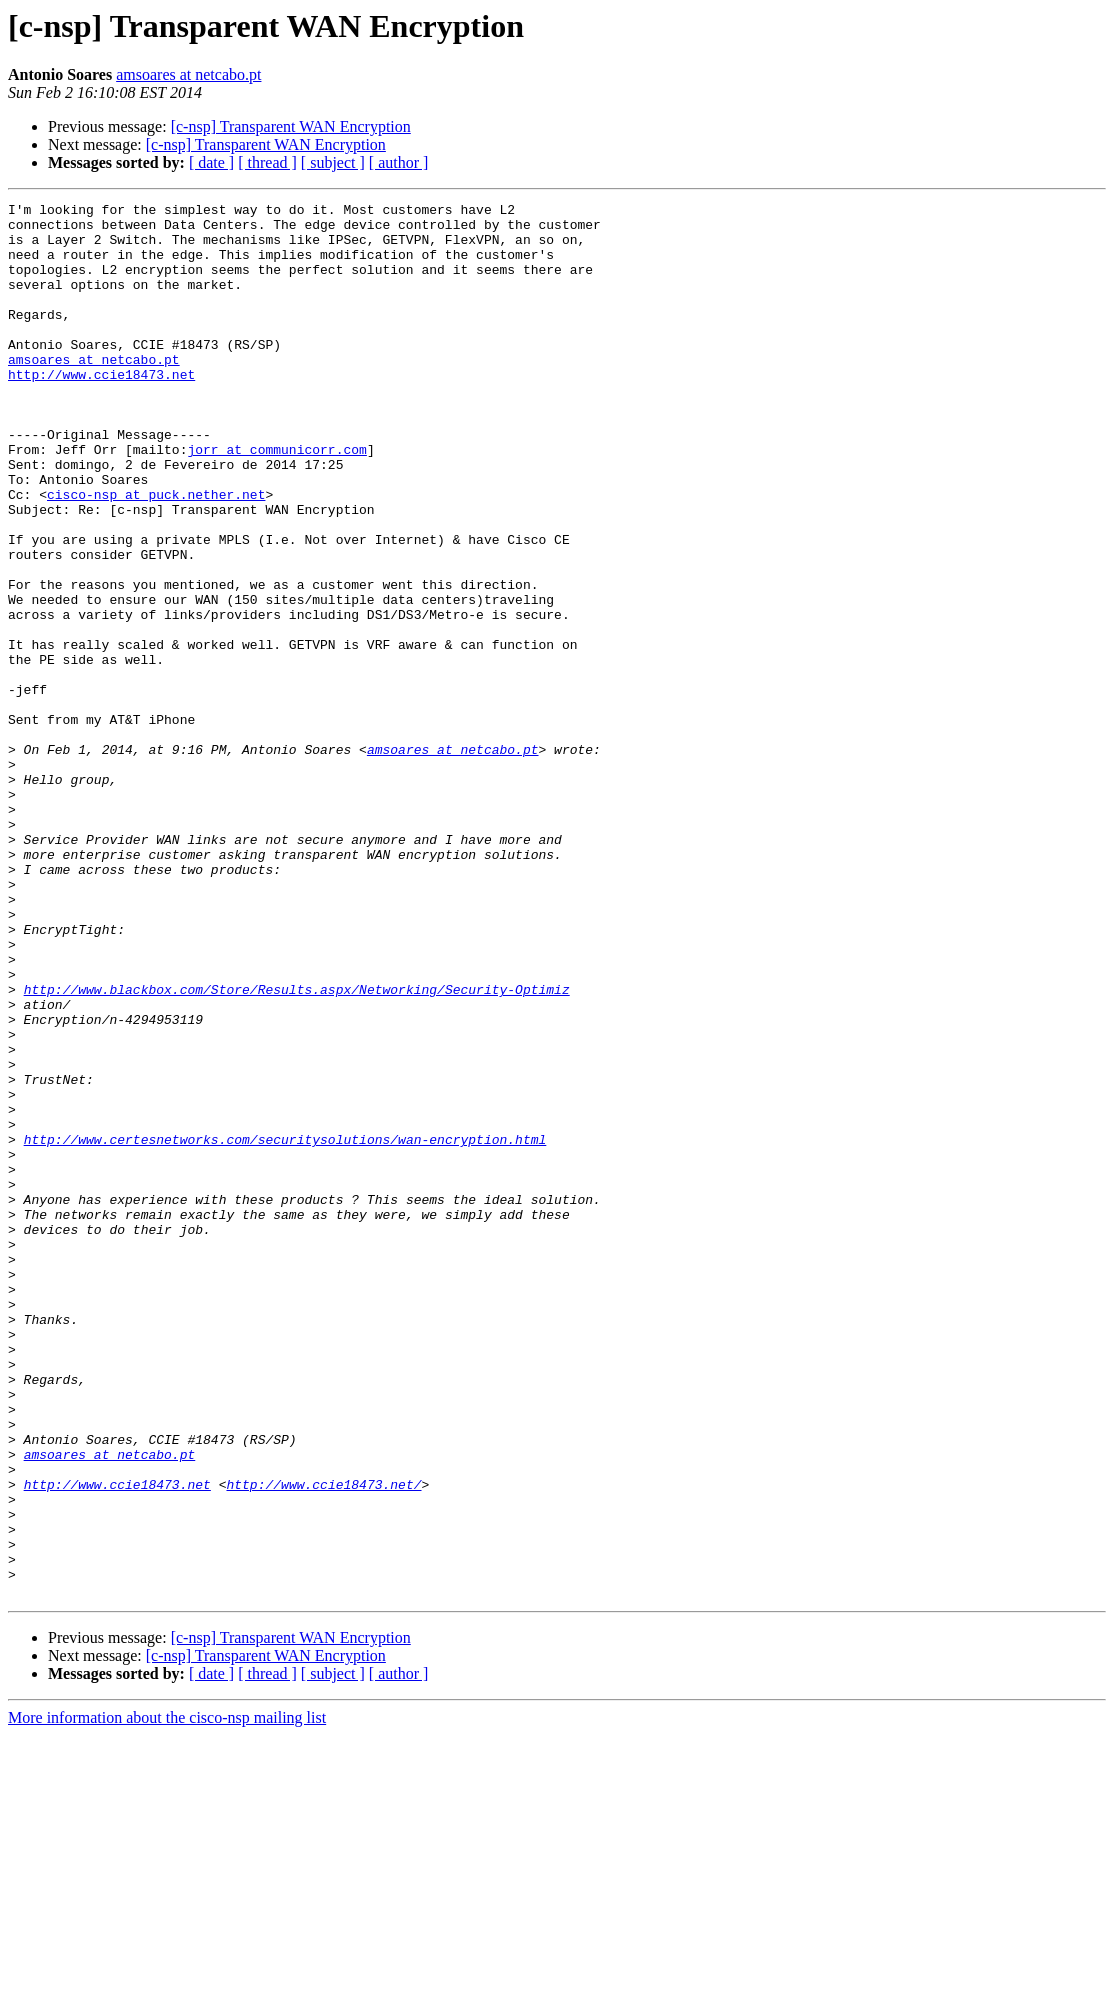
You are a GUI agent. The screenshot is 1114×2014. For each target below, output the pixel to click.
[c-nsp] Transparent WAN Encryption (291, 126)
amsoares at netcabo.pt (188, 74)
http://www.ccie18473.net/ (323, 1742)
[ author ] (399, 162)
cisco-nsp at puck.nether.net (156, 554)
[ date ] (211, 162)
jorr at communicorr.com (276, 500)
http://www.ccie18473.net (101, 410)
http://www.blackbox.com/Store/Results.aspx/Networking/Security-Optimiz (297, 1148)
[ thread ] (267, 162)
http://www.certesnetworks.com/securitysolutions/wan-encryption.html (285, 1328)
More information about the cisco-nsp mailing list (167, 1996)
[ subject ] (333, 162)
